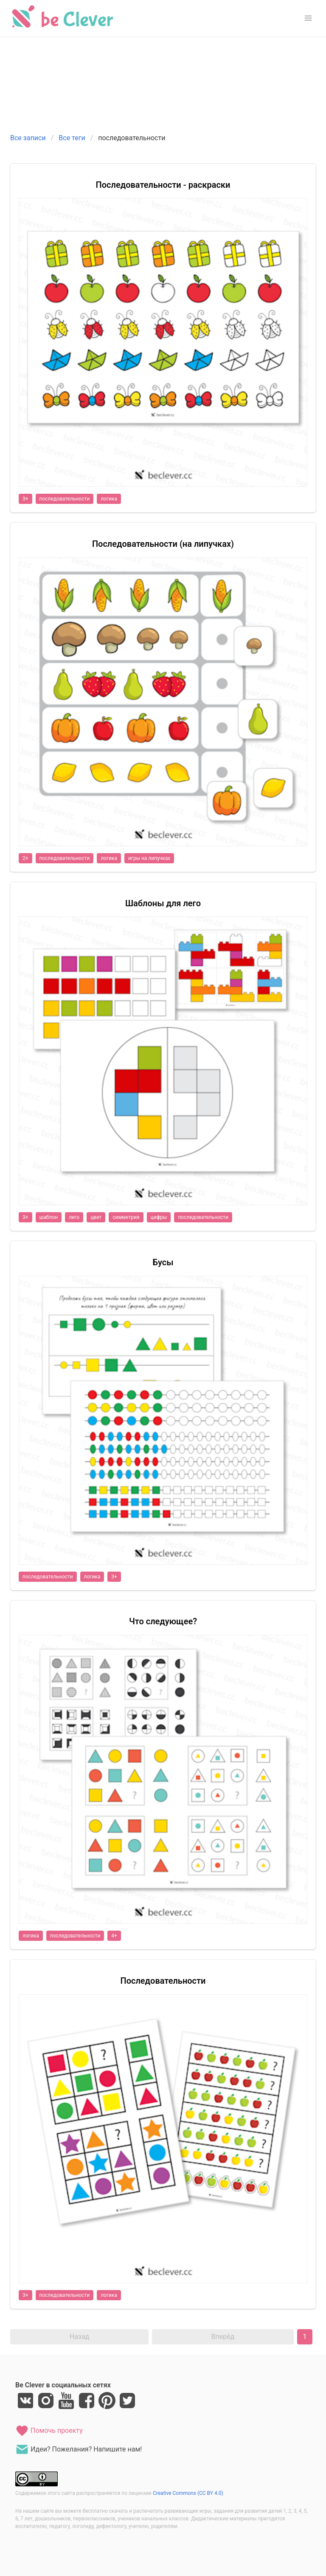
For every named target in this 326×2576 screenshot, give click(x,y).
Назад (80, 2337)
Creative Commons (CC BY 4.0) (188, 2493)
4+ (114, 1936)
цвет (95, 1217)
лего (74, 1217)
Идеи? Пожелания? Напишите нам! (78, 2449)
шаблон (48, 1217)
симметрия (125, 1217)
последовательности (64, 499)
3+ (25, 499)
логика (109, 499)
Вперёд (223, 2337)
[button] (308, 18)
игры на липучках (149, 858)
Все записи (28, 138)
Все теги (72, 138)
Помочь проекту (49, 2430)
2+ (25, 858)
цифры (159, 1217)
